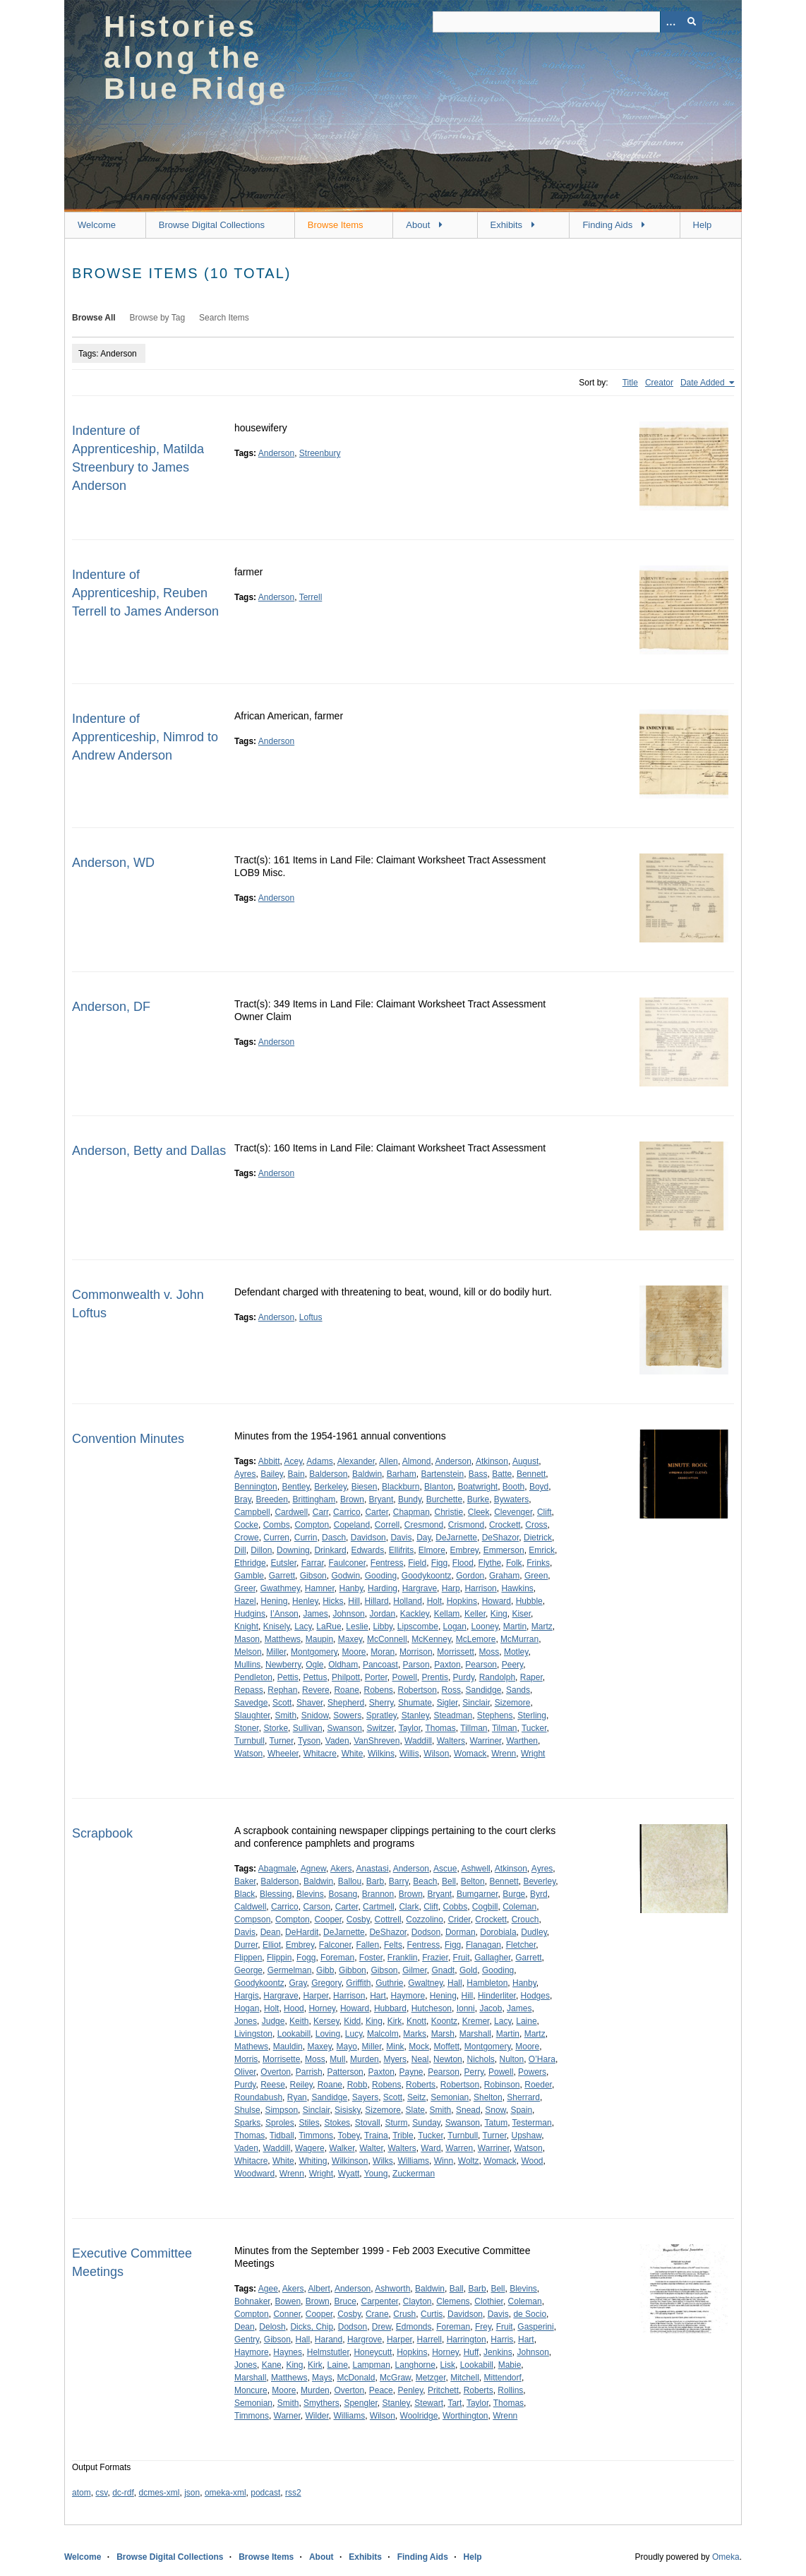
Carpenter (379, 2301)
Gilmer (414, 1970)
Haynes (287, 2352)
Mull (337, 2059)
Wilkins (381, 1754)
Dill (240, 1550)
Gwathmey (280, 1588)
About (418, 225)
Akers (341, 1869)
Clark (409, 1907)
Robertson (417, 1690)
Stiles (309, 2123)
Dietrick (538, 1537)
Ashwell (475, 1869)
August (525, 1461)
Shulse (247, 2110)
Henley (305, 1601)
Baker (245, 1881)
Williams (413, 2161)
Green (536, 1576)
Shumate (415, 1703)
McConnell (387, 1639)
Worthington (465, 2416)
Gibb (325, 1970)
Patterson (345, 2072)
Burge (514, 1894)
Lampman (371, 2365)
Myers (395, 2059)
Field (417, 1563)
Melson (248, 1652)
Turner (281, 1741)
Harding (382, 1588)
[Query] (567, 21)
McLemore (476, 1639)
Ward (430, 2148)
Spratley (381, 1715)
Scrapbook (102, 1833)
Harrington (466, 2339)
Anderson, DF (111, 1007)
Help (702, 225)
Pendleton (253, 1677)
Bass (478, 1474)
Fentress (387, 1563)
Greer (244, 1588)
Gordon (470, 1576)
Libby (382, 1626)
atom (81, 2493)
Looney (484, 1626)
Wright (533, 1754)
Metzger (431, 2378)
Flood (463, 1563)
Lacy (302, 1626)
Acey (293, 1461)
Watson (248, 1754)
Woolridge (419, 2416)
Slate (415, 2110)
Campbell (252, 1512)
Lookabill (294, 2034)
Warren (459, 2148)
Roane (346, 1690)
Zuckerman (413, 2174)
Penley (410, 2390)
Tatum (495, 2123)
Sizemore (513, 1703)
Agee (268, 2289)
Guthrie (389, 1983)
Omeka (726, 2557)
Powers (532, 2072)
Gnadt (443, 1970)
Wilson (436, 1754)
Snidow (315, 1715)
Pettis (288, 1677)
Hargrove (364, 2339)
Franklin (402, 1958)
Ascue (445, 1869)
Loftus (311, 1317)
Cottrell (388, 1919)
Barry (399, 1881)
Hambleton (487, 1983)
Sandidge (484, 1690)
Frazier (435, 1958)
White (352, 1754)
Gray (297, 1983)
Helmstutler (328, 2352)
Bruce (345, 2301)
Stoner (246, 1728)
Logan (455, 1626)
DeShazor (500, 1537)
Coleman (519, 1907)
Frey (483, 2327)
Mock (419, 2046)
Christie (448, 1512)
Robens (377, 1690)
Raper (531, 1677)
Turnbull (249, 1741)
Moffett (446, 2046)
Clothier (488, 2301)
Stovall (367, 2123)
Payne (411, 2072)
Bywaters (511, 1499)
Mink (395, 2046)
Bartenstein (442, 1474)
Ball (457, 2289)
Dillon (261, 1550)
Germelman (289, 1970)
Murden (364, 2059)
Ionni (466, 2008)
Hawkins (517, 1588)
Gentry (246, 2339)
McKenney (431, 1639)
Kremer (476, 2021)
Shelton (488, 2097)
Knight (246, 1626)
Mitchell (464, 2378)
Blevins (310, 1894)
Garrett (282, 1576)
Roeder (538, 2085)
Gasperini (535, 2327)
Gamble (249, 1576)
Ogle (314, 1665)
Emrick (542, 1550)
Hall (454, 1983)
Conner (287, 2314)
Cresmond (423, 1525)
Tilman (504, 1728)
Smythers (321, 2403)
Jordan (382, 1614)
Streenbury (320, 453)
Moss (489, 1652)
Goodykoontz (427, 1576)
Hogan (246, 2008)
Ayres (244, 1474)
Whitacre (320, 1754)
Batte (502, 1474)
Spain (521, 2110)
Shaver (309, 1703)
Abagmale (277, 1869)
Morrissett (455, 1652)
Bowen (288, 2301)
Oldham (343, 1665)
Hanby (351, 1588)
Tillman (473, 1728)
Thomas (440, 1728)
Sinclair (476, 1703)
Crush (404, 2314)
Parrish (309, 2072)
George (248, 1970)
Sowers (347, 1715)
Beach (425, 1881)
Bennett (531, 1474)
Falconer (335, 1945)
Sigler (447, 1703)
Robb (357, 2085)
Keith (298, 2021)
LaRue (328, 1626)
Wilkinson (350, 2161)
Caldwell (250, 1907)
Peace (381, 2390)
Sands (518, 1690)
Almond (416, 1461)
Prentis (435, 1677)
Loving (327, 2034)
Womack (470, 1754)
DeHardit (301, 1932)
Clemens (452, 2301)
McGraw (395, 2378)
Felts (393, 1945)
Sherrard (523, 2097)
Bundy (409, 1499)
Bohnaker (252, 2301)
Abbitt (269, 1461)
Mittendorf (503, 2378)
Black (244, 1894)
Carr (321, 1512)
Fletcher (521, 1945)
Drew (381, 2327)
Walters (451, 1741)
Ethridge (250, 1563)
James (315, 1614)
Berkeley (330, 1487)
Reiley (301, 2085)
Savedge (250, 1703)
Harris (502, 2339)
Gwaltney (425, 1983)
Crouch (525, 1919)
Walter (371, 2148)
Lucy (353, 2034)
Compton (311, 1525)
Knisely (276, 1626)
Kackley (414, 1614)
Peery (512, 1665)
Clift (544, 1512)
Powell (404, 1677)
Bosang (342, 1894)
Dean (270, 1932)
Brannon (378, 1894)
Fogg (305, 1958)
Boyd (538, 1487)
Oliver (245, 2072)
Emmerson (503, 1550)
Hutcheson (431, 2008)
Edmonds (414, 2327)
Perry (474, 2072)
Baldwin (367, 1474)
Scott (281, 1703)
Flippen (248, 1958)
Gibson (313, 1576)
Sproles (279, 2123)
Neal (420, 2059)
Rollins (510, 2390)
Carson (316, 1907)
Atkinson (492, 1461)
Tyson (309, 1741)
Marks (414, 2034)
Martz (542, 1626)
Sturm (396, 2123)
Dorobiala (498, 1932)
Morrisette (281, 2059)
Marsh (443, 2034)
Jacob (490, 2008)
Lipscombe (417, 1626)
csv (101, 2493)
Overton (275, 2072)
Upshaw (526, 2135)
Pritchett (443, 2390)
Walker (341, 2148)
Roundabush (258, 2097)
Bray (242, 1499)
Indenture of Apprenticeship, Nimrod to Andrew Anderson (145, 737)
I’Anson (284, 1614)
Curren (276, 1537)
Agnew (313, 1869)
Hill (354, 1601)
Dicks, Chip (311, 2327)
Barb (375, 1881)
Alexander (356, 1461)
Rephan (282, 1690)
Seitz (416, 2097)
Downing (293, 1550)
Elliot (272, 1945)
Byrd (539, 1894)
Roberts (420, 2085)
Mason (247, 1639)
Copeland (352, 1525)
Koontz (444, 2021)
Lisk (447, 2365)
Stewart (428, 2403)
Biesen (364, 1487)
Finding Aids (607, 225)
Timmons (316, 2135)
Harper (315, 1996)
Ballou (349, 1881)
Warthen (522, 1741)
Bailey (271, 1474)
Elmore (432, 1550)
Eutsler (283, 1563)
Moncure (250, 2390)
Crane (377, 2314)
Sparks (247, 2123)
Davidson (368, 1537)
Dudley (533, 1932)
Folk (514, 1563)
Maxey (350, 1639)
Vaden (337, 1741)
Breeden (271, 1499)
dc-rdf (123, 2493)
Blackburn (400, 1487)
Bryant (381, 1499)
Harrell (429, 2339)
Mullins (247, 1665)
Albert (319, 2289)
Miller (276, 1652)
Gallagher (492, 1958)
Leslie (357, 1626)
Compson (252, 1919)
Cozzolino (424, 1919)
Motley (516, 1652)
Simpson (281, 2110)
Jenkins (497, 2352)
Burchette (444, 1499)
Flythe (490, 1563)
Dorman (460, 1932)
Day (423, 1537)
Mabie (510, 2365)
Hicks (333, 1601)
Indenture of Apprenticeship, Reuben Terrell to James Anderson (145, 593)
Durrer (246, 1945)
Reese (272, 2085)
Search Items (224, 318)
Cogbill (485, 1907)
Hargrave (419, 1588)
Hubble (529, 1601)
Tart (454, 2403)
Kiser (521, 1614)
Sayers (365, 2097)
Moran (383, 1652)
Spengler (360, 2403)
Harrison (480, 1588)
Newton (447, 2059)
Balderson (328, 1474)
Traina (376, 2135)
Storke (275, 1728)
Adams (319, 1461)
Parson (416, 1665)
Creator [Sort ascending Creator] (659, 383)
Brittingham (314, 1499)
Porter (376, 1677)
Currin (306, 1537)
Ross (451, 1690)
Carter (376, 1512)
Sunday (426, 2123)
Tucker (534, 1728)
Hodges (535, 1996)
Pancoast (380, 1665)
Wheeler (283, 1754)
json (192, 2493)
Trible (403, 2135)
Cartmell (379, 1907)
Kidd (352, 2021)
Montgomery (314, 1652)
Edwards (367, 1550)
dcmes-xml (159, 2493)
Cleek (479, 1512)
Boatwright (477, 1487)
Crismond (466, 1525)
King (499, 1614)
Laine (526, 2021)
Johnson (348, 1614)
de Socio (529, 2314)
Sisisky (347, 2110)
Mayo (347, 2046)
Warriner (486, 1741)
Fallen (368, 1945)
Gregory (326, 1983)
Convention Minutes (128, 1439)
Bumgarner (477, 1894)
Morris (246, 2059)
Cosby (358, 1919)
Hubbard (390, 2008)
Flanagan (483, 1945)
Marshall (475, 2034)
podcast (265, 2493)
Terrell (311, 597)
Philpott (346, 1677)
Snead (468, 2110)
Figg (439, 1563)
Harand (328, 2339)
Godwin (345, 1576)
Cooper (328, 1919)
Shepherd (345, 1703)
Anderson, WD (113, 863)
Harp (451, 1588)
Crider (459, 1919)
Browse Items (335, 225)
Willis (409, 1754)
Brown (352, 1499)
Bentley (295, 1487)
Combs (276, 1525)
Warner (287, 2416)
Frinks (538, 1563)
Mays (322, 2378)
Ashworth (392, 2289)
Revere (316, 1690)
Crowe (246, 1537)
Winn (443, 2161)
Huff (471, 2352)
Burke (478, 1499)
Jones (245, 2021)
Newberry (283, 1665)
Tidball (282, 2135)
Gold (468, 1970)
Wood (532, 2161)
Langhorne (415, 2365)
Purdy (463, 1677)
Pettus (315, 1677)
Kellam (447, 1614)
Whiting (313, 2161)
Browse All (94, 318)
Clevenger (513, 1512)
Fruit (461, 1958)
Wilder (316, 2416)
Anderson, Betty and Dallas (149, 1151)
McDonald (356, 2378)
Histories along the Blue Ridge (196, 57)
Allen (388, 1461)
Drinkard (330, 1550)
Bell (449, 1881)
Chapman (411, 1512)
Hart (378, 1996)
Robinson (502, 2085)
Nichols (480, 2059)
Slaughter (252, 1715)
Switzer (380, 1728)
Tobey (349, 2135)
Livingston (253, 2034)
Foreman (337, 1958)
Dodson (425, 1932)
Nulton (512, 2059)
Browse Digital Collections (212, 225)
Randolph (497, 1677)
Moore (354, 1652)
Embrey (464, 1550)
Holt (434, 1601)
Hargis (246, 1996)
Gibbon (352, 1970)
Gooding (381, 1576)
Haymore (407, 1996)
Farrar (312, 1563)
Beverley (539, 1881)
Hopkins (462, 1601)
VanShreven (376, 1741)
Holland (407, 1601)
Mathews (251, 2046)
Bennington (255, 1487)
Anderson (276, 453)
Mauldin (288, 2046)
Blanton (438, 1487)
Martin (515, 1626)
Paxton (447, 1665)
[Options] (670, 21)
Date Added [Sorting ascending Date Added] (703, 383)
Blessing (275, 1894)
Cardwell (291, 1512)
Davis (400, 1537)
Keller (475, 1614)
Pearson (481, 1665)
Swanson (344, 1728)
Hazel (245, 1601)
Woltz (468, 2161)
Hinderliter (497, 1996)
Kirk (394, 2021)
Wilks (383, 2161)
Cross (536, 1525)
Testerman (532, 2123)
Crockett (505, 1525)
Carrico (347, 1512)
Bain (296, 1474)
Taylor (410, 1728)
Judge (273, 2021)
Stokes (337, 2123)
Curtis (432, 2314)
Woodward (254, 2174)
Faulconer (347, 1563)
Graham (504, 1576)
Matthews (283, 1639)
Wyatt (349, 2174)
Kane (272, 2365)
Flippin (279, 1958)
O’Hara (542, 2059)
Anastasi (372, 1869)
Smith (285, 1715)
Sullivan (308, 1728)
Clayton (417, 2301)
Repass (248, 1690)
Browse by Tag (158, 318)
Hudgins (249, 1614)
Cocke (246, 1525)
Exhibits (507, 225)
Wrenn (503, 1754)
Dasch (334, 1537)
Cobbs (455, 1907)
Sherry (381, 1703)
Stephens (495, 1715)
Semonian (450, 2097)
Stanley (415, 1715)
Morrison (416, 1652)
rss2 (293, 2493)
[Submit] (691, 21)
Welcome (97, 225)
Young (376, 2174)
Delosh (272, 2327)
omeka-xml (225, 2493)
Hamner (320, 1588)
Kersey (326, 2021)
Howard (496, 1601)
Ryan (297, 2097)
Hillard (377, 1601)
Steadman (452, 1715)
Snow (495, 2110)
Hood (294, 2008)
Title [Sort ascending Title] (630, 383)
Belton (473, 1881)
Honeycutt (373, 2352)
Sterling (531, 1715)
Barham (401, 1474)
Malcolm (383, 2034)
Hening (273, 1601)
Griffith (358, 1983)
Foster (371, 1958)
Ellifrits (401, 1550)
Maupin (319, 1639)
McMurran (519, 1639)
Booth (513, 1487)
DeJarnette (456, 1537)
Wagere (310, 2148)
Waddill (418, 1741)
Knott (416, 2021)
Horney (321, 2008)
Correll (387, 1525)
